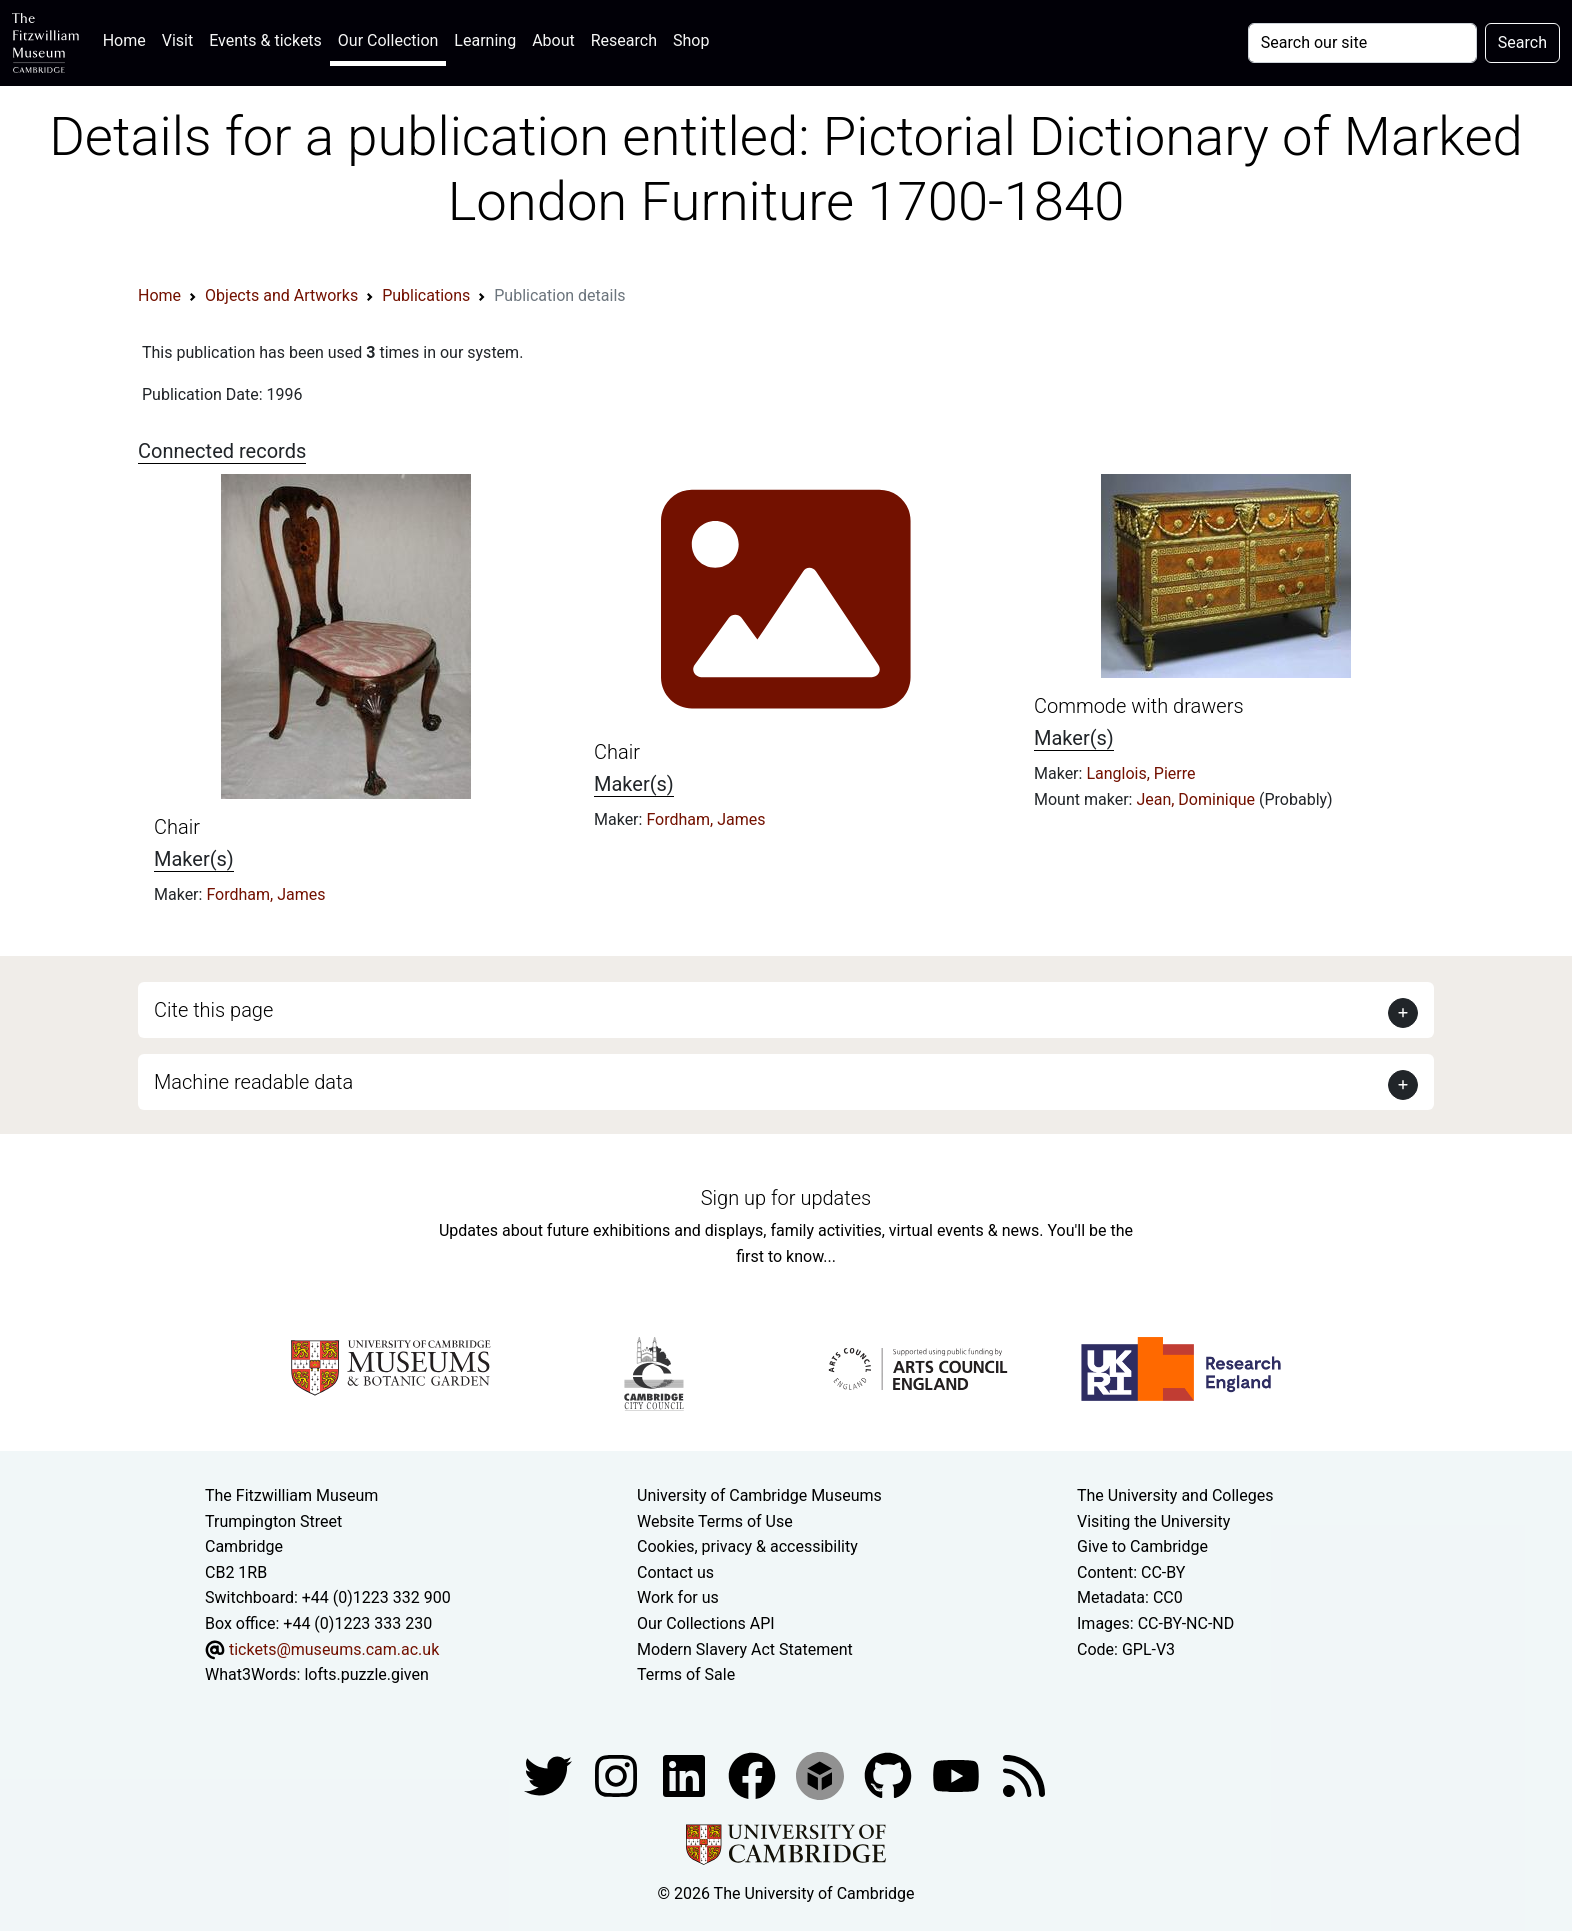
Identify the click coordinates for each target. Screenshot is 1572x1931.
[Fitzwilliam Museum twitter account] (550, 1774)
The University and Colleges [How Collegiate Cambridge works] (1175, 1495)
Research (624, 40)
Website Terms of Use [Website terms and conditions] (715, 1521)
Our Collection (388, 40)
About (553, 40)
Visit (177, 40)
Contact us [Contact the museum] (675, 1572)
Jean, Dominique (1197, 799)
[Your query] (1362, 43)
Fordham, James (265, 894)
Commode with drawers (1139, 706)
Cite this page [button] (213, 1010)
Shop (691, 40)
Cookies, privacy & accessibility (747, 1546)
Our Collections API (706, 1623)
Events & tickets (265, 40)
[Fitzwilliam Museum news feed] (1024, 1774)
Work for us (678, 1597)
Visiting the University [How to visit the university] (1153, 1521)
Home (128, 38)
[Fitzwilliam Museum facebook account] (686, 1774)
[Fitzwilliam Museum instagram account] (618, 1774)
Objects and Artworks (281, 295)
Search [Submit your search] (1522, 42)
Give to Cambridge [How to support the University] (1142, 1546)
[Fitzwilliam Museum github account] (890, 1774)
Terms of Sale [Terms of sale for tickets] (686, 1674)
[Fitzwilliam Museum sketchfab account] (822, 1774)
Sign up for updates (786, 1198)
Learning (485, 40)
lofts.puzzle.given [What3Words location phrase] (366, 1674)
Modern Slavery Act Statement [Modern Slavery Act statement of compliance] (745, 1649)
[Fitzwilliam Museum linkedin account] (754, 1774)
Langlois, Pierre (1140, 773)
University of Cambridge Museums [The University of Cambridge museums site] (759, 1495)
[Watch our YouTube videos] (958, 1774)
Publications (426, 295)
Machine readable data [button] (253, 1082)
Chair (177, 827)
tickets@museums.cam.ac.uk (334, 1649)
